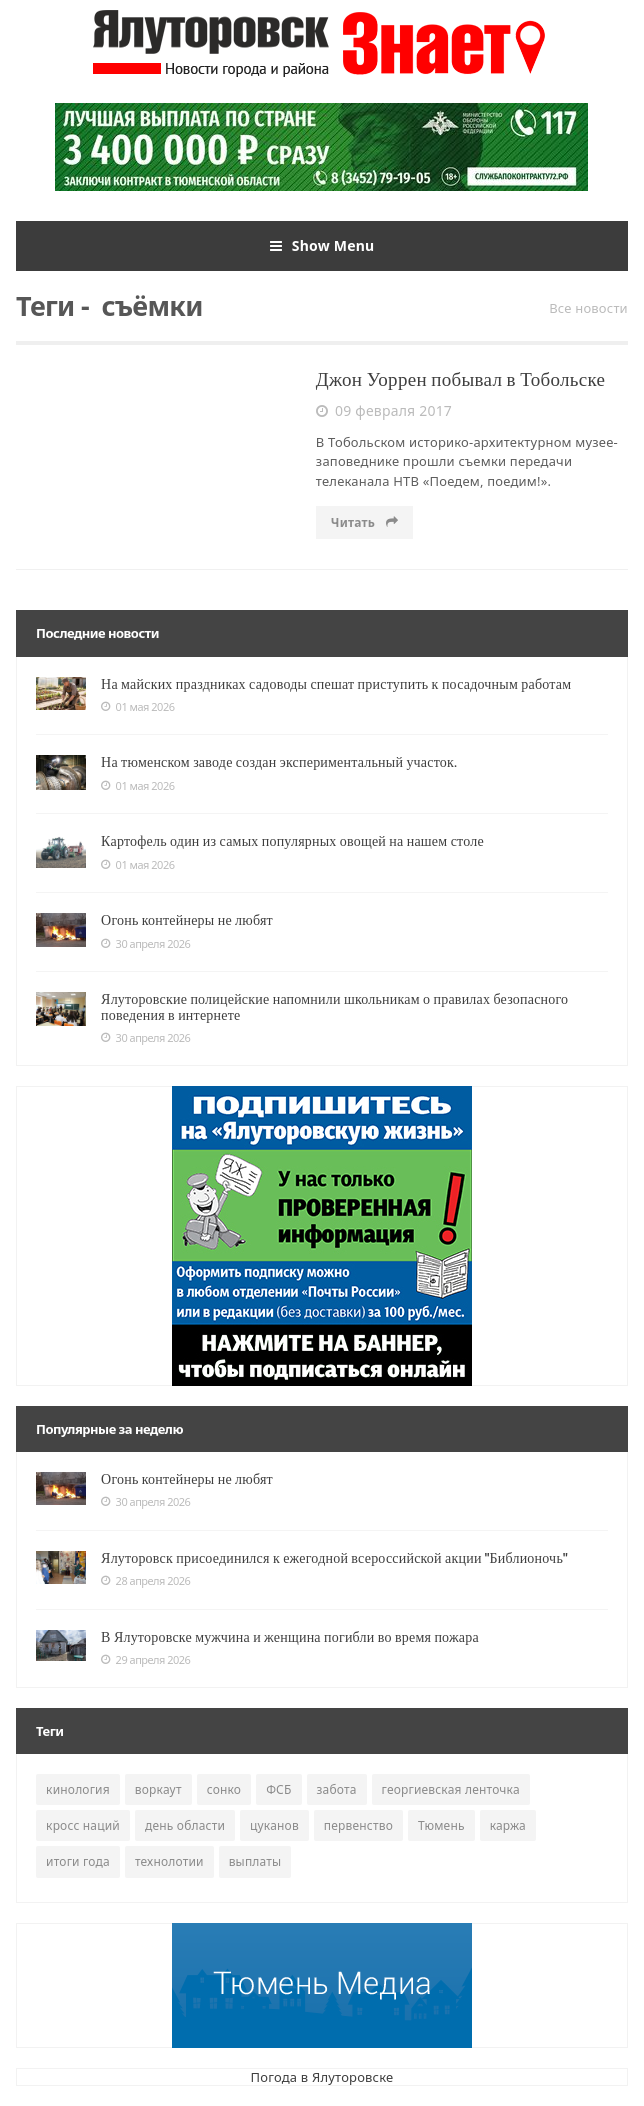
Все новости (588, 308)
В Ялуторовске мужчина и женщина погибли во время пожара (290, 1637)
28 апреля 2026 (145, 1581)
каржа (508, 1825)
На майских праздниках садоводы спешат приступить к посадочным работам (336, 684)
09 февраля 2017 (384, 411)
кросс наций (83, 1825)
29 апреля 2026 (145, 1660)
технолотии (169, 1861)
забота (337, 1789)
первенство (358, 1825)
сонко (224, 1789)
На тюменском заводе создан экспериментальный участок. (279, 762)
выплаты (255, 1861)
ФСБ (278, 1789)
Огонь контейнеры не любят (187, 920)
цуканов (274, 1825)
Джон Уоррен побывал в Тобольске (460, 379)
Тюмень (441, 1825)
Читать (365, 522)
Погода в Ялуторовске (322, 2077)
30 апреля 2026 (145, 944)
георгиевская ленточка (451, 1789)
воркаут (158, 1789)
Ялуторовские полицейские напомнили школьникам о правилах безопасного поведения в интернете (334, 1006)
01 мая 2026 (137, 707)
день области (185, 1825)
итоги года (78, 1861)
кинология (78, 1789)
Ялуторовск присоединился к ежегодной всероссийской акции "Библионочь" (334, 1558)
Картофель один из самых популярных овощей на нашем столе (292, 841)
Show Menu (322, 246)
